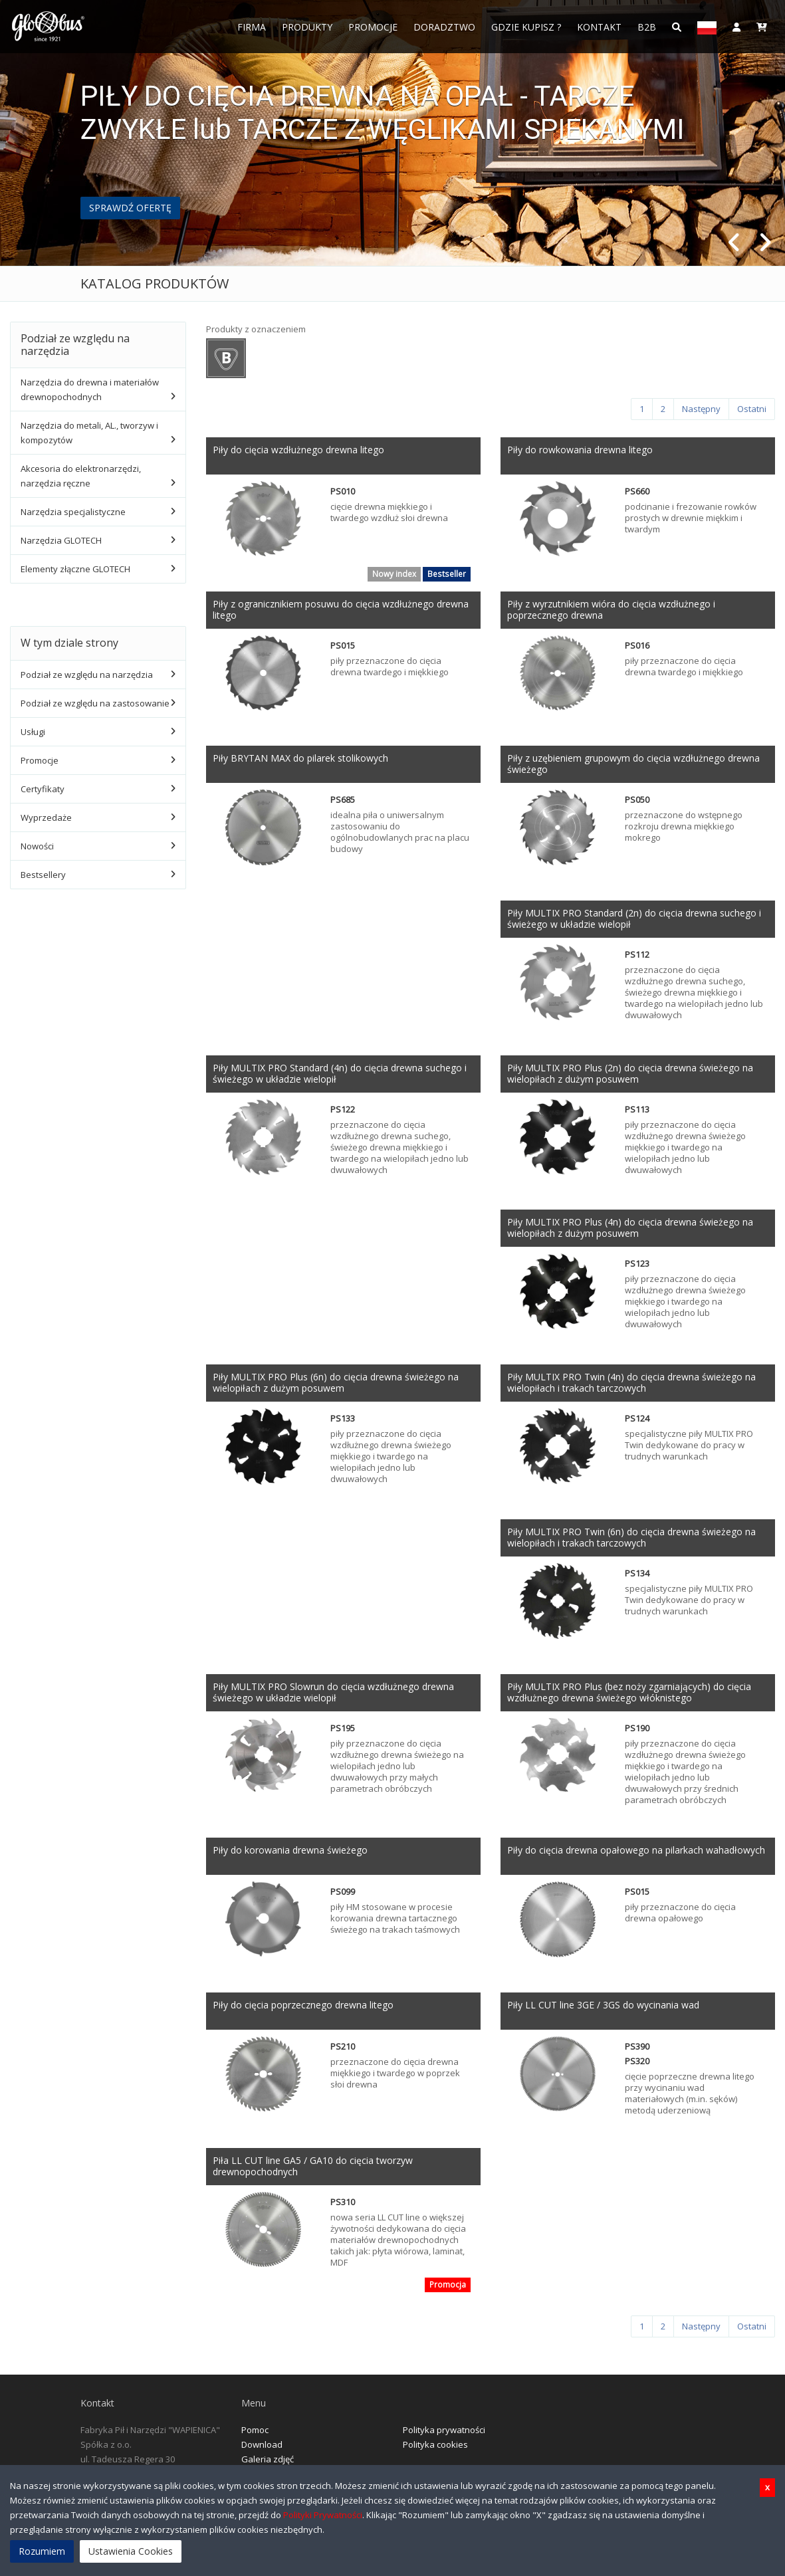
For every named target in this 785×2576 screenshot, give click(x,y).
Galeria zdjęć (267, 2459)
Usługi (33, 732)
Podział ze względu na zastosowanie (95, 703)
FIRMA (251, 27)
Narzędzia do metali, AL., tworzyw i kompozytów (89, 432)
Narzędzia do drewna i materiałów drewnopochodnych (90, 389)
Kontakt (599, 27)
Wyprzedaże (46, 817)
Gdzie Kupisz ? (526, 27)
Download (261, 2444)
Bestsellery (43, 875)
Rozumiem (42, 2551)
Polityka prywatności (444, 2430)
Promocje (372, 27)
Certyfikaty (42, 789)
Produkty (307, 27)
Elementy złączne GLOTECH (75, 569)
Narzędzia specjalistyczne (73, 512)
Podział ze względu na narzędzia (87, 675)
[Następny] (701, 409)
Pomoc (255, 2430)
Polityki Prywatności (322, 2515)
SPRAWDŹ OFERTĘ (130, 207)
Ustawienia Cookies (130, 2551)
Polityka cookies (435, 2444)
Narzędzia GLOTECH (61, 540)
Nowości (37, 846)
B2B (646, 27)
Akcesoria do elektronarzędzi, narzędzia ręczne (81, 476)
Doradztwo (444, 27)
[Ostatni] (752, 409)
